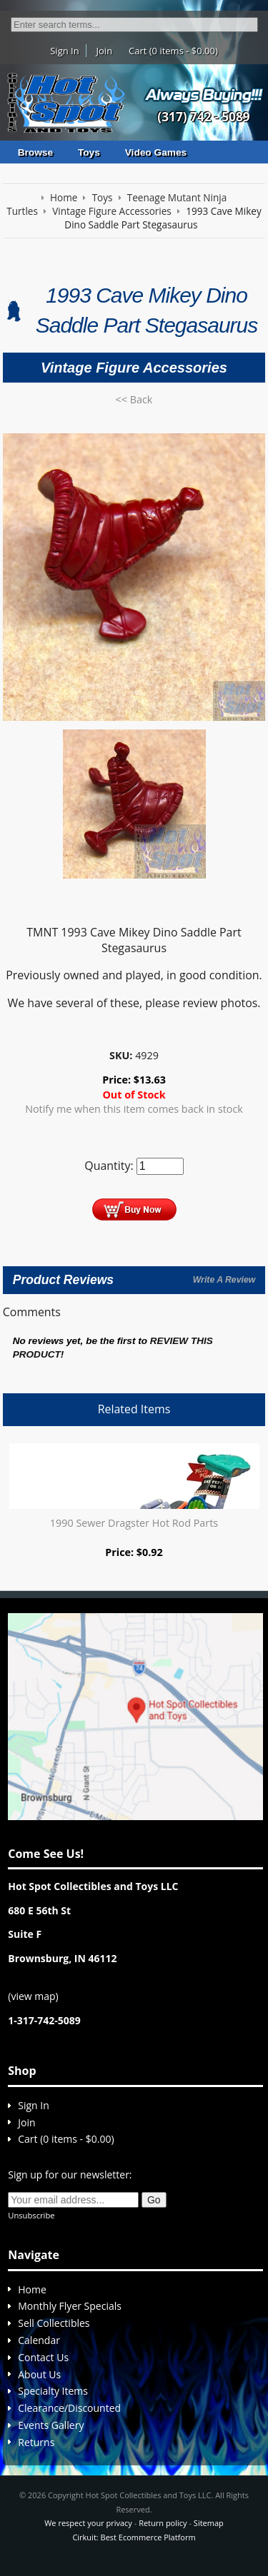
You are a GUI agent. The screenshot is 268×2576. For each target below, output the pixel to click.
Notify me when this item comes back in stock (134, 1109)
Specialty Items (53, 2391)
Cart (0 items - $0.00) (173, 50)
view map (33, 1996)
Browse (35, 152)
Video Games (156, 152)
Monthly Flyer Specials (69, 2306)
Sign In (64, 50)
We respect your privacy (88, 2522)
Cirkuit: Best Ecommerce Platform (133, 2537)
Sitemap (209, 2522)
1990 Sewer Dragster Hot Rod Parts (134, 1523)
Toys (89, 152)
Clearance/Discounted (69, 2408)
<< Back (134, 399)
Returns (36, 2442)
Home (32, 2289)
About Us (39, 2374)
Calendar (39, 2340)
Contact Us (43, 2357)
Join (104, 50)
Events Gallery (51, 2425)
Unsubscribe (31, 2215)
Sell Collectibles (53, 2323)
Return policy (163, 2522)
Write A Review (224, 1280)
